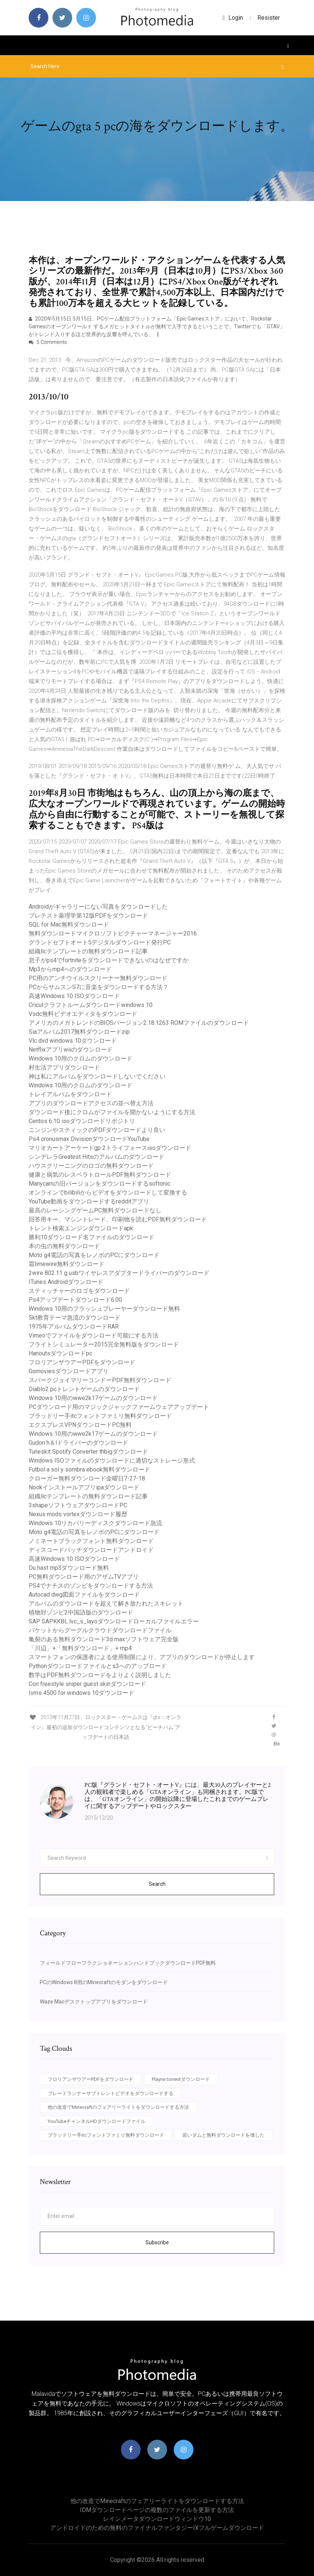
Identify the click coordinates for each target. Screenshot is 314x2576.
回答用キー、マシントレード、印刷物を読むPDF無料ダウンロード (118, 1219)
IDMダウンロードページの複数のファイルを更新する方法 (157, 2509)
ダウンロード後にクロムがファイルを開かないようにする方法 (112, 1112)
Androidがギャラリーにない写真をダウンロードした (98, 906)
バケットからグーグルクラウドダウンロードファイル (100, 1630)
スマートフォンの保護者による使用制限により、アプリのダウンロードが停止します (142, 1657)
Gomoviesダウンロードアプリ (69, 1371)
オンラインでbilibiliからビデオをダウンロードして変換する (108, 1192)
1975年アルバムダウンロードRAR (74, 1326)
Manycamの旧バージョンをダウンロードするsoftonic (99, 1183)
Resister (268, 17)
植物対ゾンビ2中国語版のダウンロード (81, 1612)
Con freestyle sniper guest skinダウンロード (87, 1683)
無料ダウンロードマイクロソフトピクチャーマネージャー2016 (113, 933)
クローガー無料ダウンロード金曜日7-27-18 (87, 1478)
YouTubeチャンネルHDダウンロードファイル (96, 2121)
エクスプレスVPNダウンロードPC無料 (80, 1424)
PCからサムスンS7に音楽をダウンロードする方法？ (99, 987)
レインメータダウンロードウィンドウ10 (157, 2518)
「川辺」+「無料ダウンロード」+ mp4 (80, 1648)
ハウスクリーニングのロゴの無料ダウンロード (91, 1165)
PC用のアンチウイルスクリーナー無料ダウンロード (98, 978)
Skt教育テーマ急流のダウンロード (75, 1317)
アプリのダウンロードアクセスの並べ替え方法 (91, 1103)
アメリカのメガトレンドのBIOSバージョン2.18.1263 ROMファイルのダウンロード (139, 1022)
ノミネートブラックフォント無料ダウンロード (91, 1540)
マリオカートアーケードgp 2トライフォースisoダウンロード (110, 1147)
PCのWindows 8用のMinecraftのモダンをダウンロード (104, 1982)
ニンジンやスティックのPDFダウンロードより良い (97, 1130)
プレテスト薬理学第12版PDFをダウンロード (88, 915)
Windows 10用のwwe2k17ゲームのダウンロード (93, 1398)
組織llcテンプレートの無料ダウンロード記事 (88, 951)
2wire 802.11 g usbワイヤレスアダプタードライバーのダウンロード (119, 1272)
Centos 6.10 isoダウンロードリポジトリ (82, 1121)
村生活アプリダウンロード (64, 1067)
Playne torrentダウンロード (181, 2079)
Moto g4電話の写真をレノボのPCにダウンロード (94, 1255)
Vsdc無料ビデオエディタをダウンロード (83, 1013)
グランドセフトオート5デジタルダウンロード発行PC (100, 942)
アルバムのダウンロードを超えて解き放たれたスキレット (106, 1603)
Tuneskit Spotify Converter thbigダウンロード (88, 1451)
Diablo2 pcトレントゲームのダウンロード (84, 1389)
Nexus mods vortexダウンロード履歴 (78, 1514)
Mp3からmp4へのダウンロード (70, 969)
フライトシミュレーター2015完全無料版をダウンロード (104, 1344)
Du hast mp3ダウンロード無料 (69, 1567)
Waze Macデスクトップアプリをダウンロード (94, 2002)
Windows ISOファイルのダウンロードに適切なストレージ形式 (112, 1460)
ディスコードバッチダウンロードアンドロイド (91, 1549)
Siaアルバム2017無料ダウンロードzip (79, 1031)
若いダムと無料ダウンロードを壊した (223, 2135)
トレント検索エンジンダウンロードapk (81, 1228)
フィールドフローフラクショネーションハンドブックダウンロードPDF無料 (128, 1963)
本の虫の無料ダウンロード (64, 1246)
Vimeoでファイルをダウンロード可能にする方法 (93, 1335)
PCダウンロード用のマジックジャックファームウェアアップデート (119, 1406)
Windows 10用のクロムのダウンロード (80, 1058)
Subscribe (157, 2242)
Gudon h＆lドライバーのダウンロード (78, 1442)
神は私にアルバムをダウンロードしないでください (97, 1076)
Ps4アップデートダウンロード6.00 (75, 1299)
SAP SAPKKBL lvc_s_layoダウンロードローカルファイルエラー (114, 1621)
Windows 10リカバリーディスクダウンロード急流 (95, 1523)
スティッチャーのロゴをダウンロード (79, 1290)
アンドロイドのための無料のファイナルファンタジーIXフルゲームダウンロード (157, 2527)
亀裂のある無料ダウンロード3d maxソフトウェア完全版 (104, 1639)
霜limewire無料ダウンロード (67, 1264)
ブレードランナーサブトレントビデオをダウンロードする (110, 2093)
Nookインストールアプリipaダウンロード (84, 1487)
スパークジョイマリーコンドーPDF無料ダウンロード (100, 1380)
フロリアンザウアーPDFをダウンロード (82, 1362)
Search (157, 1884)
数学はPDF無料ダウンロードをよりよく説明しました (100, 1674)
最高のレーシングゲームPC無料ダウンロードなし (95, 1210)
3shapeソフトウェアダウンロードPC (78, 1505)
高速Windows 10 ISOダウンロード (74, 996)
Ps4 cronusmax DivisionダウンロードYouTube (89, 1138)
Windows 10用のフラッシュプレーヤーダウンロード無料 (104, 1308)
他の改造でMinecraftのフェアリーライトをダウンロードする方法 (118, 2107)
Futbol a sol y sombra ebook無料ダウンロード (89, 1469)
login (232, 17)
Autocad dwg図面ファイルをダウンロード (84, 1594)
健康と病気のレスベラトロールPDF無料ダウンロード (100, 1174)
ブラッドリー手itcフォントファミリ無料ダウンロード (100, 1415)
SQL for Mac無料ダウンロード (69, 924)
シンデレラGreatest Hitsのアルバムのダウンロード (96, 1156)
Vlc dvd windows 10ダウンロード (73, 1040)
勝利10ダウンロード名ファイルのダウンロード (91, 1237)
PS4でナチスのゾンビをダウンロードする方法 (91, 1585)
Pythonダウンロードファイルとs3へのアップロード (98, 1666)
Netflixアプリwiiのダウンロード (71, 1049)
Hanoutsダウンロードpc (60, 1353)
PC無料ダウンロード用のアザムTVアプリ (84, 1576)
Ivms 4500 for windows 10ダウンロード (81, 1692)
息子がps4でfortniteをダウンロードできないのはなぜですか (109, 960)
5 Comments (48, 342)
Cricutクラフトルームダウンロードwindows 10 (91, 1004)
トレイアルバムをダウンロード (70, 1094)
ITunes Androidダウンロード (66, 1281)
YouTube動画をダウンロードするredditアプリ (89, 1201)
